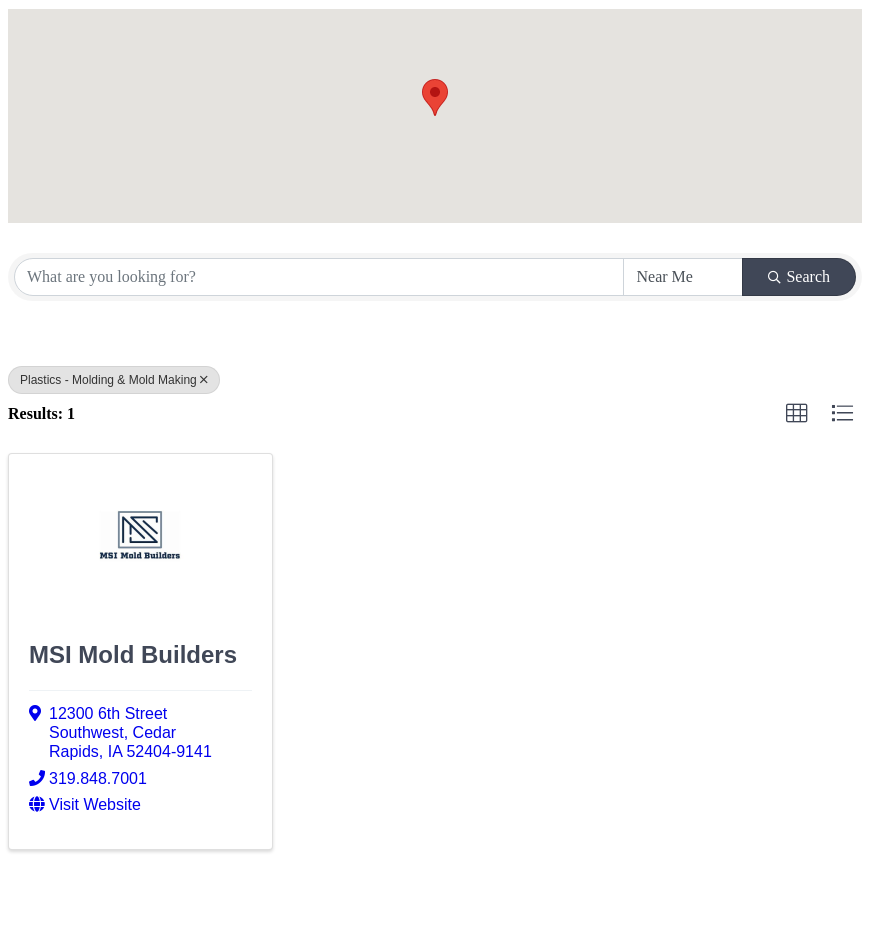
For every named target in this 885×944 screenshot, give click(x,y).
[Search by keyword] (319, 277)
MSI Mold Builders (133, 654)
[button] (435, 97)
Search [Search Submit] (799, 276)
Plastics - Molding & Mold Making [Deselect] (114, 380)
